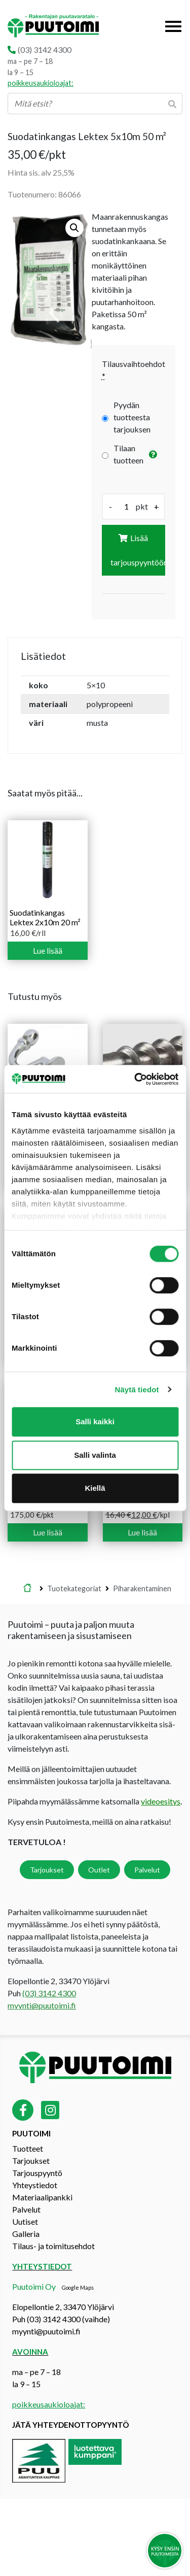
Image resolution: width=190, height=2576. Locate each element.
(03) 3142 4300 (44, 49)
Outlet (99, 1869)
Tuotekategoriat (74, 1588)
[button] (74, 228)
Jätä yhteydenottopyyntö (70, 2424)
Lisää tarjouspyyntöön (138, 550)
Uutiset (25, 2221)
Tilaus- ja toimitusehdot (53, 2246)
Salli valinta (95, 1455)
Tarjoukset (47, 1869)
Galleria (26, 2233)
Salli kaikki (95, 1421)
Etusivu (27, 1588)
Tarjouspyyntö (37, 2173)
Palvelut (147, 1869)
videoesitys (160, 1801)
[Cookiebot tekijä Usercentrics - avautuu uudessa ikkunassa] (135, 1079)
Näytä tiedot (137, 1389)
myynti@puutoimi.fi (42, 2005)
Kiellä (95, 1488)
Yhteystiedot (34, 2185)
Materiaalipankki (42, 2197)
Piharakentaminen (142, 1588)
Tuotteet (27, 2148)
